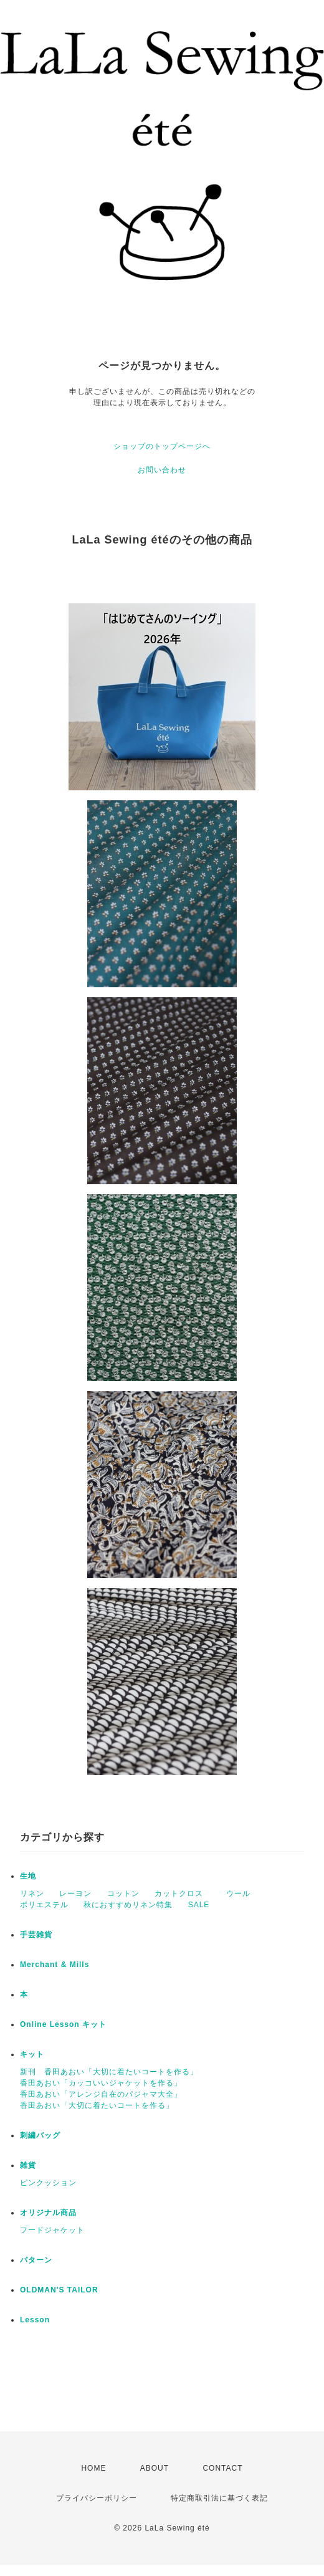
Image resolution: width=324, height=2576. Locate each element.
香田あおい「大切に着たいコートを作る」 (97, 2105)
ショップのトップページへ (162, 446)
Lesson (35, 2319)
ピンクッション (48, 2182)
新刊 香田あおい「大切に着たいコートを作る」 (109, 2071)
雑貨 (28, 2165)
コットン (123, 1893)
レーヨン (75, 1893)
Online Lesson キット (63, 2024)
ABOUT (154, 2468)
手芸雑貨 (36, 1934)
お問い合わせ (162, 470)
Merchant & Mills (54, 1964)
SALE (199, 1904)
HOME (93, 2468)
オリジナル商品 (48, 2212)
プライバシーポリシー (96, 2498)
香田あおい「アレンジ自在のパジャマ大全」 (101, 2094)
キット (32, 2054)
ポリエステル (44, 1904)
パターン (36, 2260)
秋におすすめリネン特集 (128, 1904)
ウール (234, 1893)
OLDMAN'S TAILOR (59, 2290)
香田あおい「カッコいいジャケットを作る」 (101, 2083)
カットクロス (179, 1893)
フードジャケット (52, 2230)
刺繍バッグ (40, 2135)
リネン (32, 1893)
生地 (28, 1876)
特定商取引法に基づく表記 (219, 2498)
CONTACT (222, 2468)
